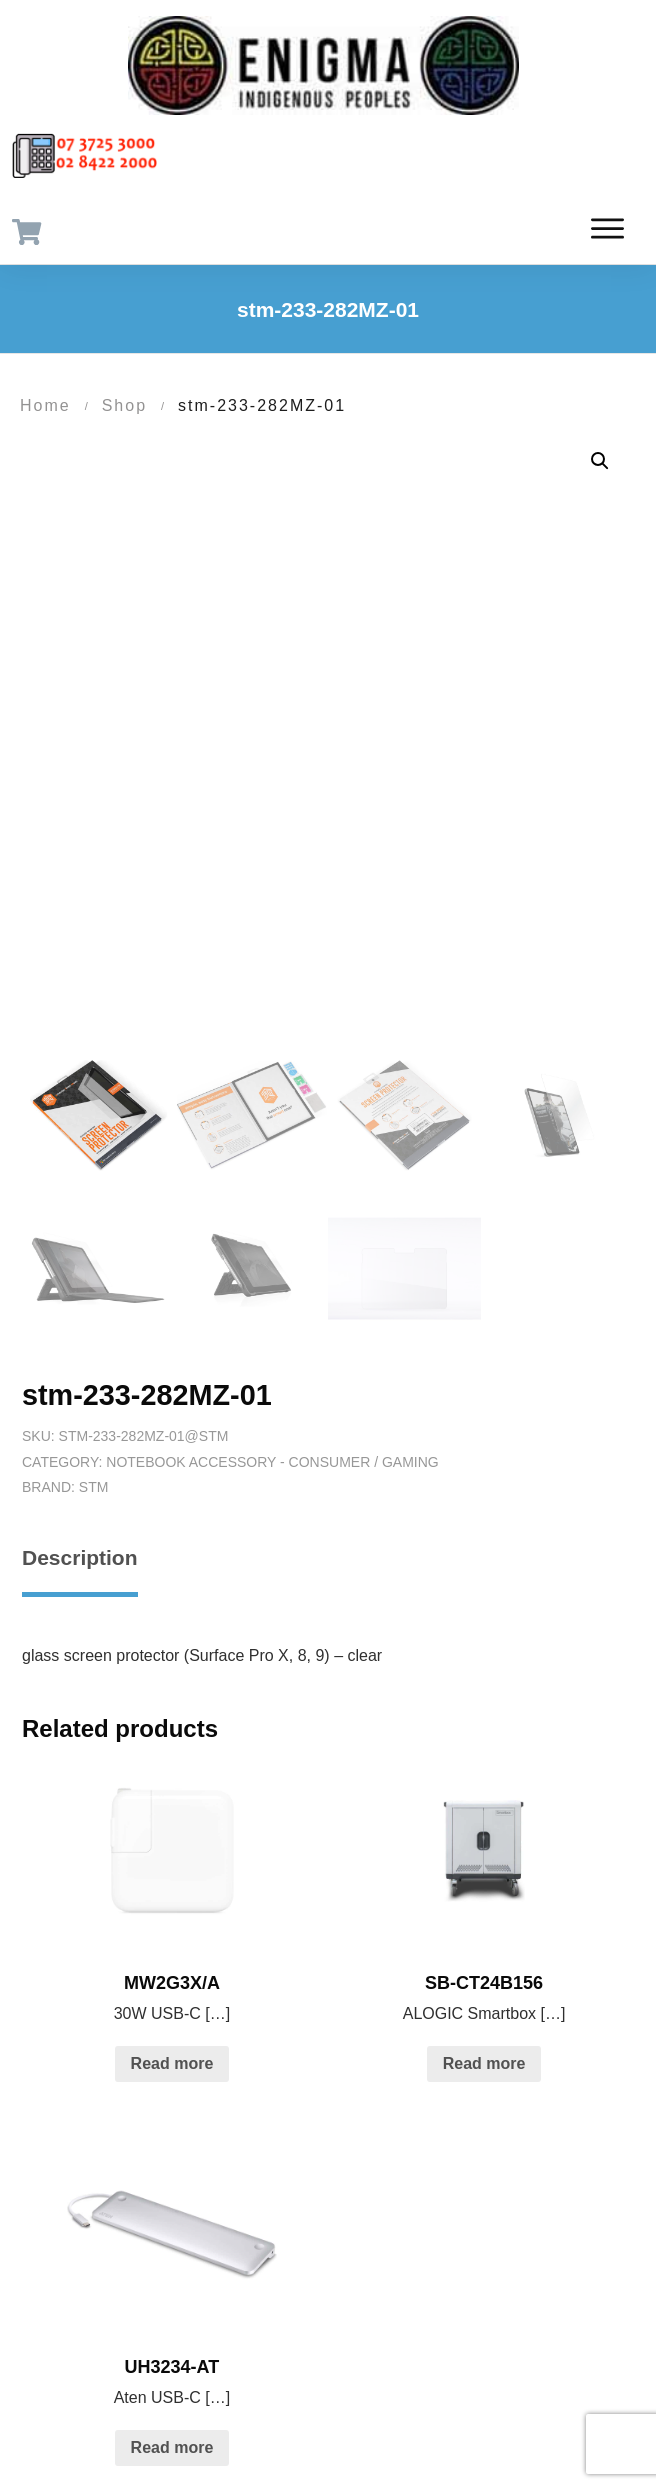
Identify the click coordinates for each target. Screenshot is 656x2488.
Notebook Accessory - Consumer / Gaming (272, 1462)
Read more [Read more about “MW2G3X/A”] (172, 2063)
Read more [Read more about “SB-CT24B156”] (484, 2063)
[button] (600, 461)
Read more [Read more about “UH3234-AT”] (172, 2447)
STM (94, 1487)
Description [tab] (80, 1557)
